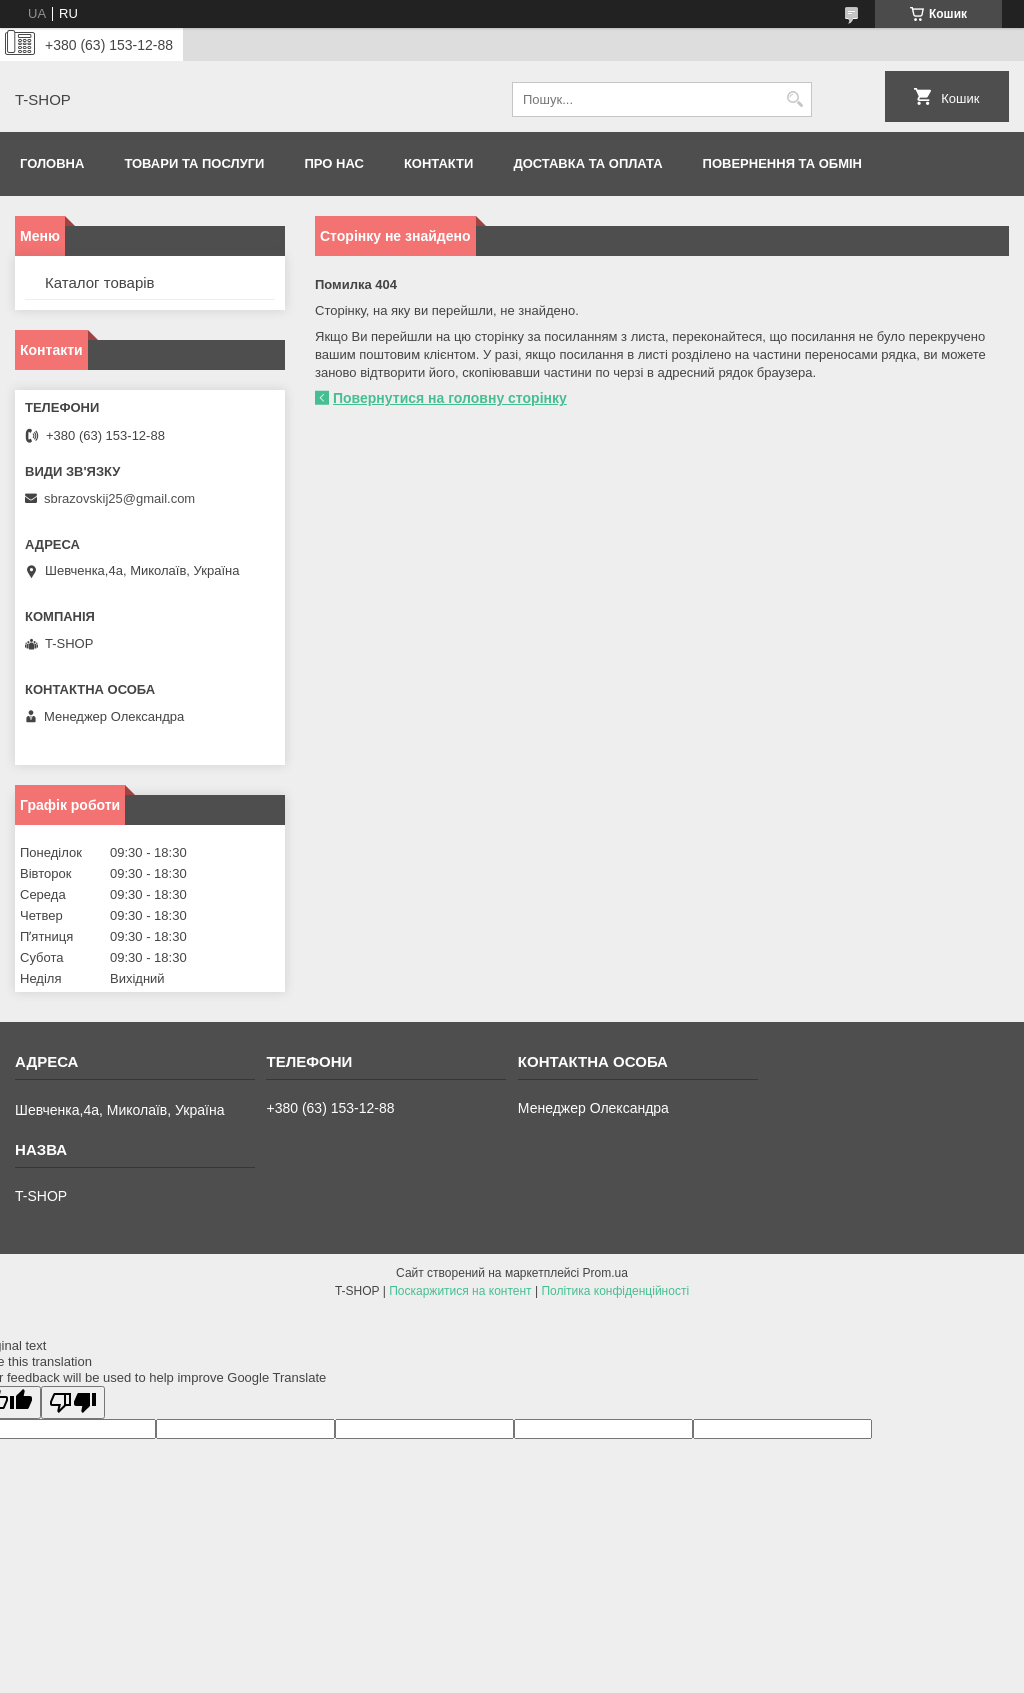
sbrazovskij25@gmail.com (119, 498)
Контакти (439, 163)
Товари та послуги (194, 163)
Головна (52, 163)
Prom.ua (605, 1273)
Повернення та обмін (782, 163)
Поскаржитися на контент (460, 1291)
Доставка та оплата (587, 163)
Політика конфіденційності (615, 1291)
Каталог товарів (100, 282)
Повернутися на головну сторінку (450, 398)
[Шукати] (794, 99)
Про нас (333, 163)
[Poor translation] (73, 1402)
